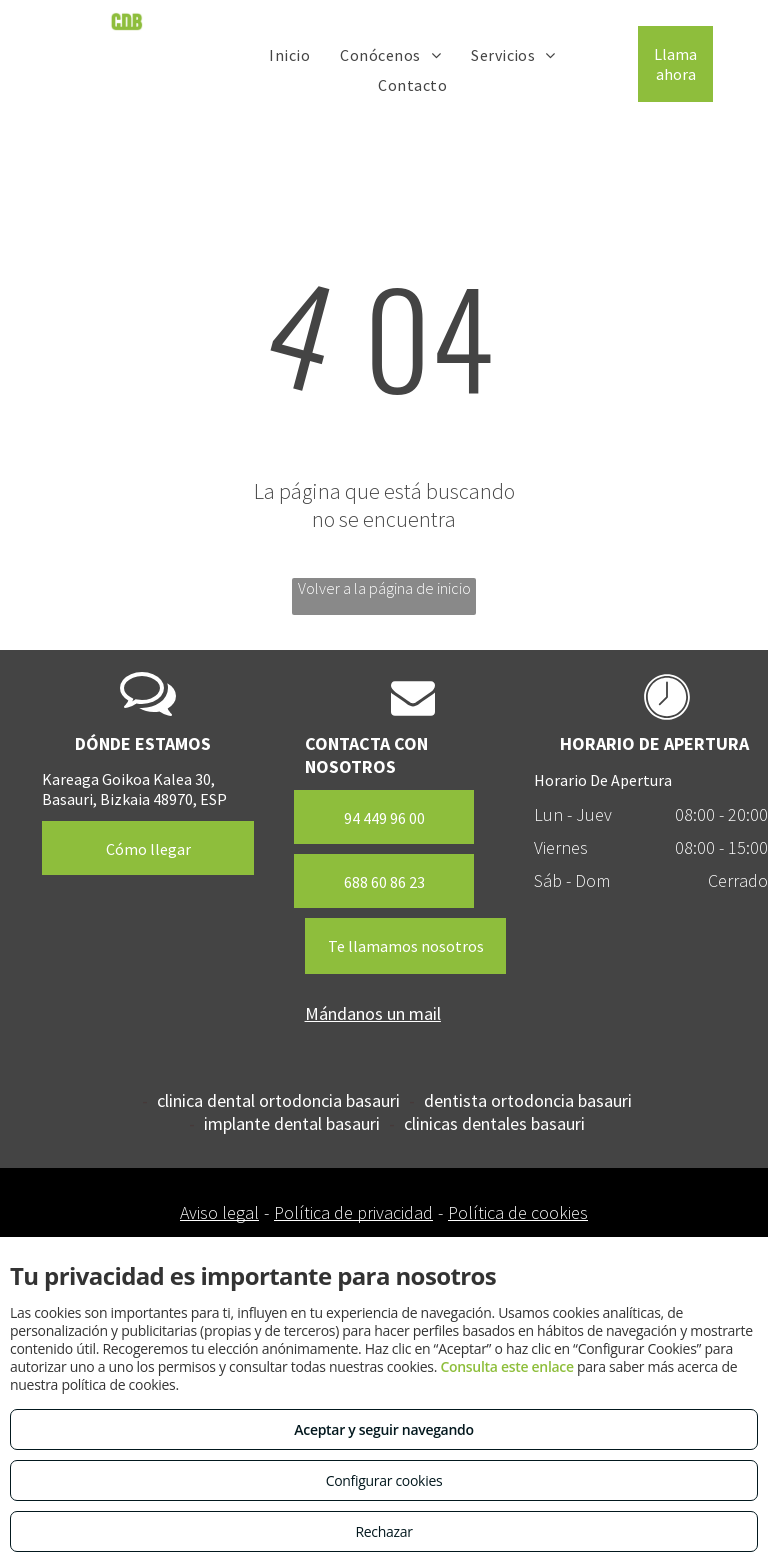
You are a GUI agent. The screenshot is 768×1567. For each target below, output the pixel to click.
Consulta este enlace (506, 1366)
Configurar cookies (384, 1480)
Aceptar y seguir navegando (383, 1429)
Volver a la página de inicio (384, 588)
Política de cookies (518, 1212)
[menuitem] (289, 54)
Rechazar (383, 1531)
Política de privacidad (353, 1212)
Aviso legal (219, 1212)
